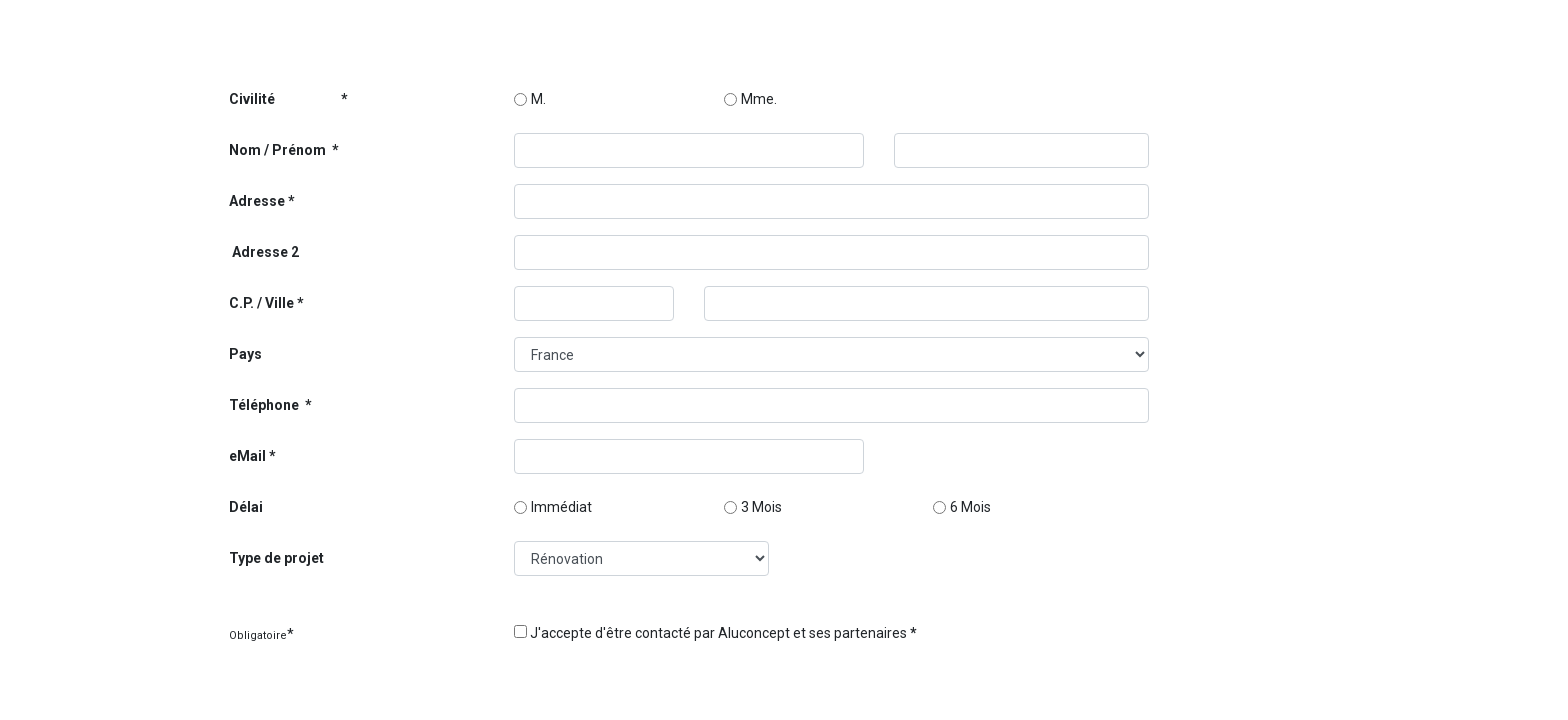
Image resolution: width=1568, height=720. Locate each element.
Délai (246, 507)
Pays (245, 354)
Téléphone (265, 405)
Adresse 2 (264, 252)
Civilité (283, 99)
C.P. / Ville (261, 303)
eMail (247, 456)
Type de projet (276, 558)
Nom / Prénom (279, 150)
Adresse (257, 201)
